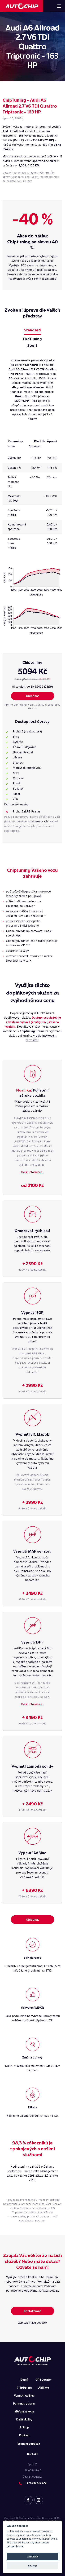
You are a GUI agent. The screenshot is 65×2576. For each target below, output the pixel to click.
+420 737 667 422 (35, 2483)
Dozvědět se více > (18, 960)
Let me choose (15, 2546)
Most (16, 773)
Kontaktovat (32, 2311)
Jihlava (17, 757)
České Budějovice (24, 747)
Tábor (16, 794)
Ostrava (18, 778)
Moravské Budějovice (27, 768)
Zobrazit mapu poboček (32, 2322)
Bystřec (18, 742)
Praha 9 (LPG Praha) (26, 811)
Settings (32, 2565)
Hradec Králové (23, 752)
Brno (16, 736)
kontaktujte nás (38, 821)
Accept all (32, 2556)
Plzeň (16, 783)
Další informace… (32, 1172)
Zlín (15, 799)
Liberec (18, 762)
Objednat (32, 696)
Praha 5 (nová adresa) (27, 731)
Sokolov (18, 788)
